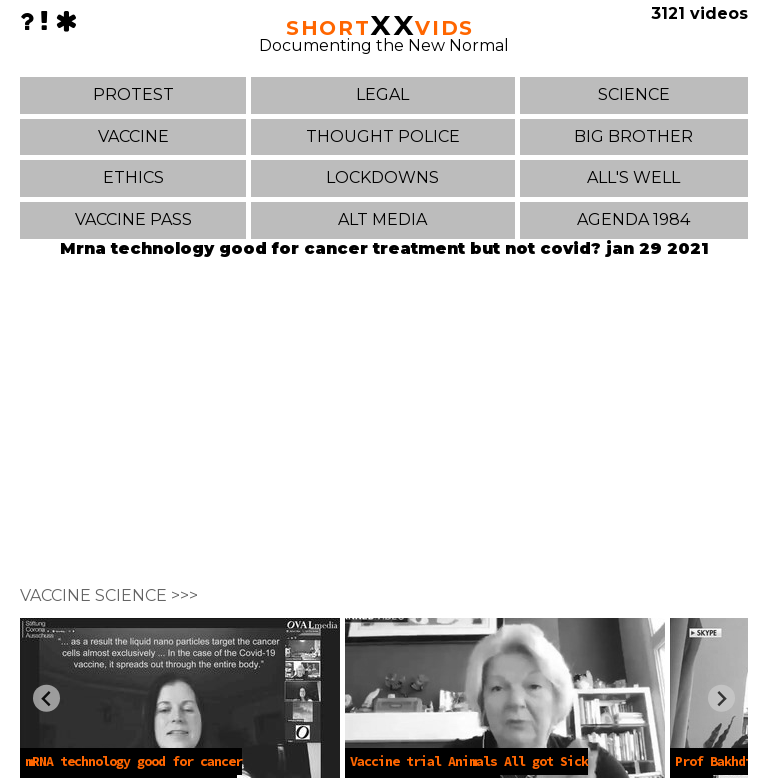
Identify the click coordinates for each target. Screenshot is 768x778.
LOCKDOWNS (382, 177)
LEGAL (382, 94)
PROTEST (133, 94)
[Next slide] (721, 698)
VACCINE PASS (133, 219)
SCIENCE (634, 94)
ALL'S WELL (633, 177)
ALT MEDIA (382, 219)
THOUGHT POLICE (383, 136)
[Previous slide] (46, 698)
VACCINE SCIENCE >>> (109, 595)
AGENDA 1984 (633, 219)
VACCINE (133, 136)
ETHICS (133, 177)
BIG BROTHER (633, 136)
